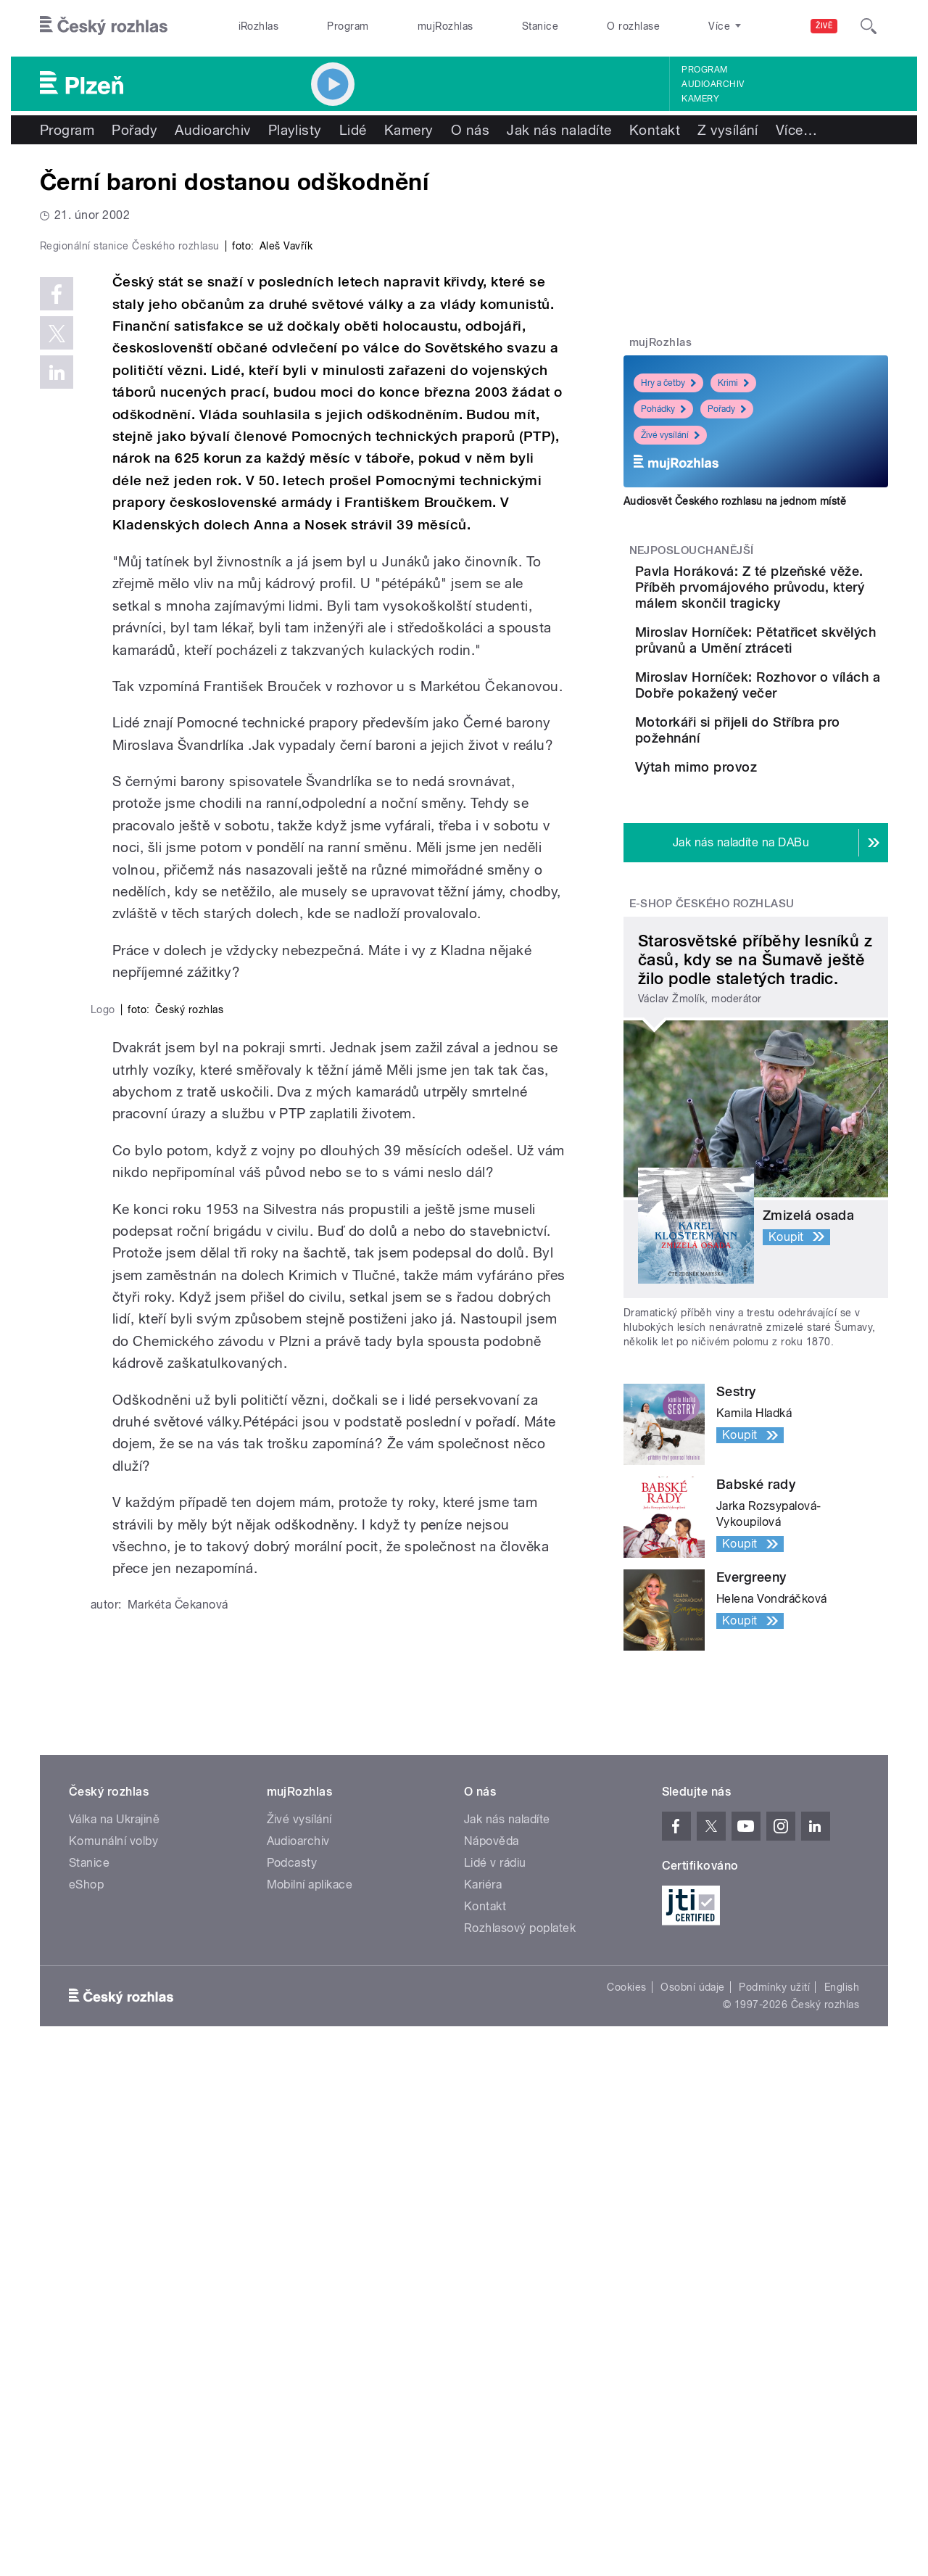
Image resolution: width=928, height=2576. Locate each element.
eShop (86, 2399)
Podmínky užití (774, 2502)
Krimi (733, 383)
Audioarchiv (713, 84)
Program (347, 26)
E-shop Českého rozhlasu (712, 1034)
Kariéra (483, 2399)
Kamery (700, 99)
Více (796, 130)
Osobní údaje (692, 2502)
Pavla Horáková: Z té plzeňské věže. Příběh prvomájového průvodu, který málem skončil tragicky (791, 603)
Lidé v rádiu (495, 2378)
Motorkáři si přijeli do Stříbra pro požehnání (784, 803)
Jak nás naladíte (559, 130)
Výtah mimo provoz (777, 861)
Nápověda (491, 2356)
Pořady (134, 130)
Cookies (626, 2502)
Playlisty (295, 130)
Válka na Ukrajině (114, 2334)
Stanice (540, 26)
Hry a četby (668, 383)
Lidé (353, 130)
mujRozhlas (445, 26)
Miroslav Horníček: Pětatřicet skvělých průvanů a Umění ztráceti (795, 679)
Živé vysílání (670, 435)
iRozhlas (259, 26)
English (841, 2502)
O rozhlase (633, 26)
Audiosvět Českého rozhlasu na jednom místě (735, 501)
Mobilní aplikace (310, 2399)
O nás (470, 130)
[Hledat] (868, 26)
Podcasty (292, 2378)
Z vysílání (727, 130)
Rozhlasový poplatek (520, 2443)
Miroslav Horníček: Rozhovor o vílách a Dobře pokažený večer (799, 745)
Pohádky (663, 409)
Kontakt (654, 130)
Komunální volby (113, 2356)
